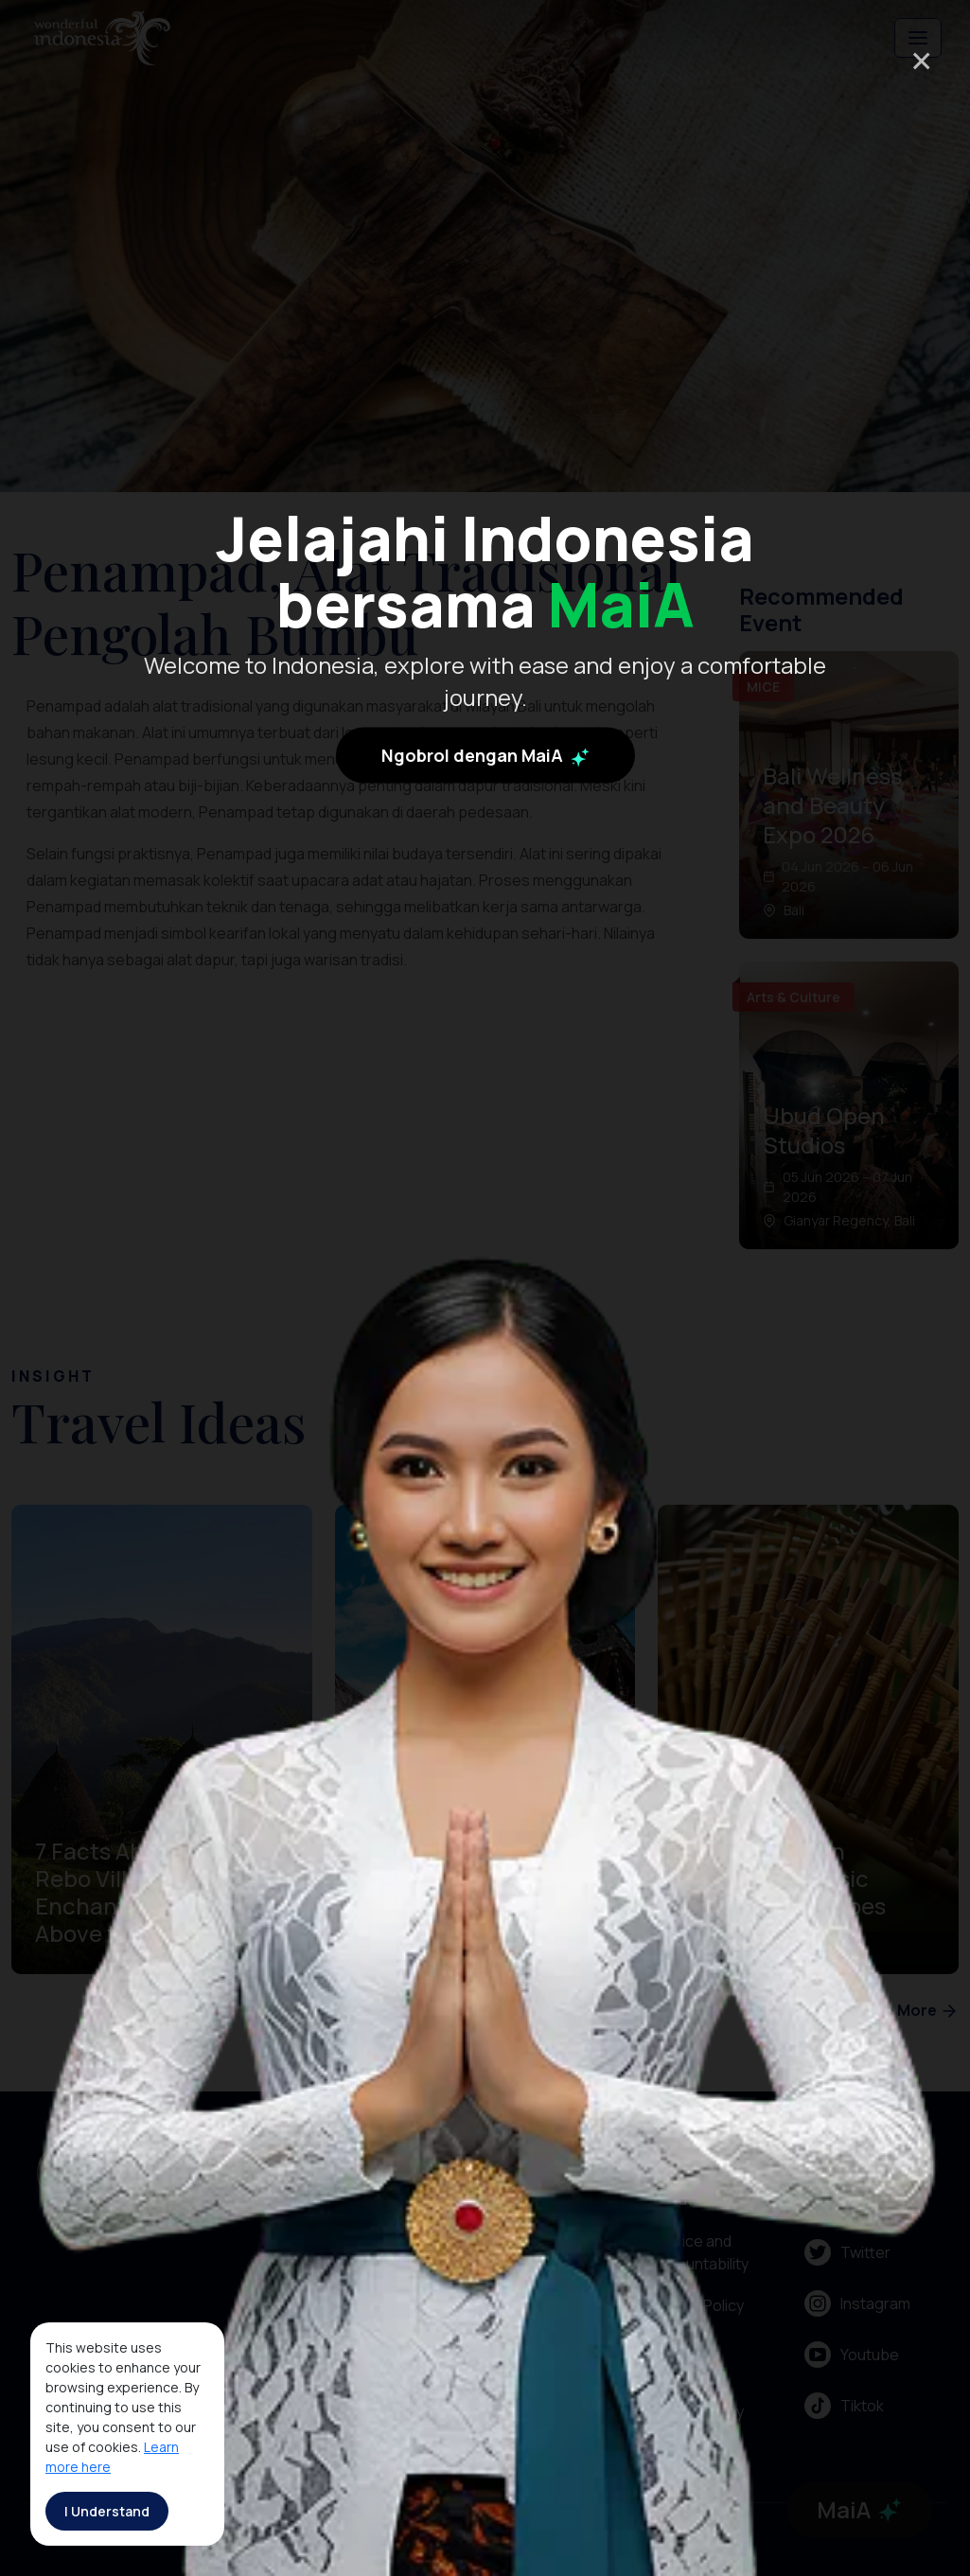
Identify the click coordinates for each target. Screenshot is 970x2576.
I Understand (107, 2511)
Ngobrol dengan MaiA (485, 755)
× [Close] (921, 60)
